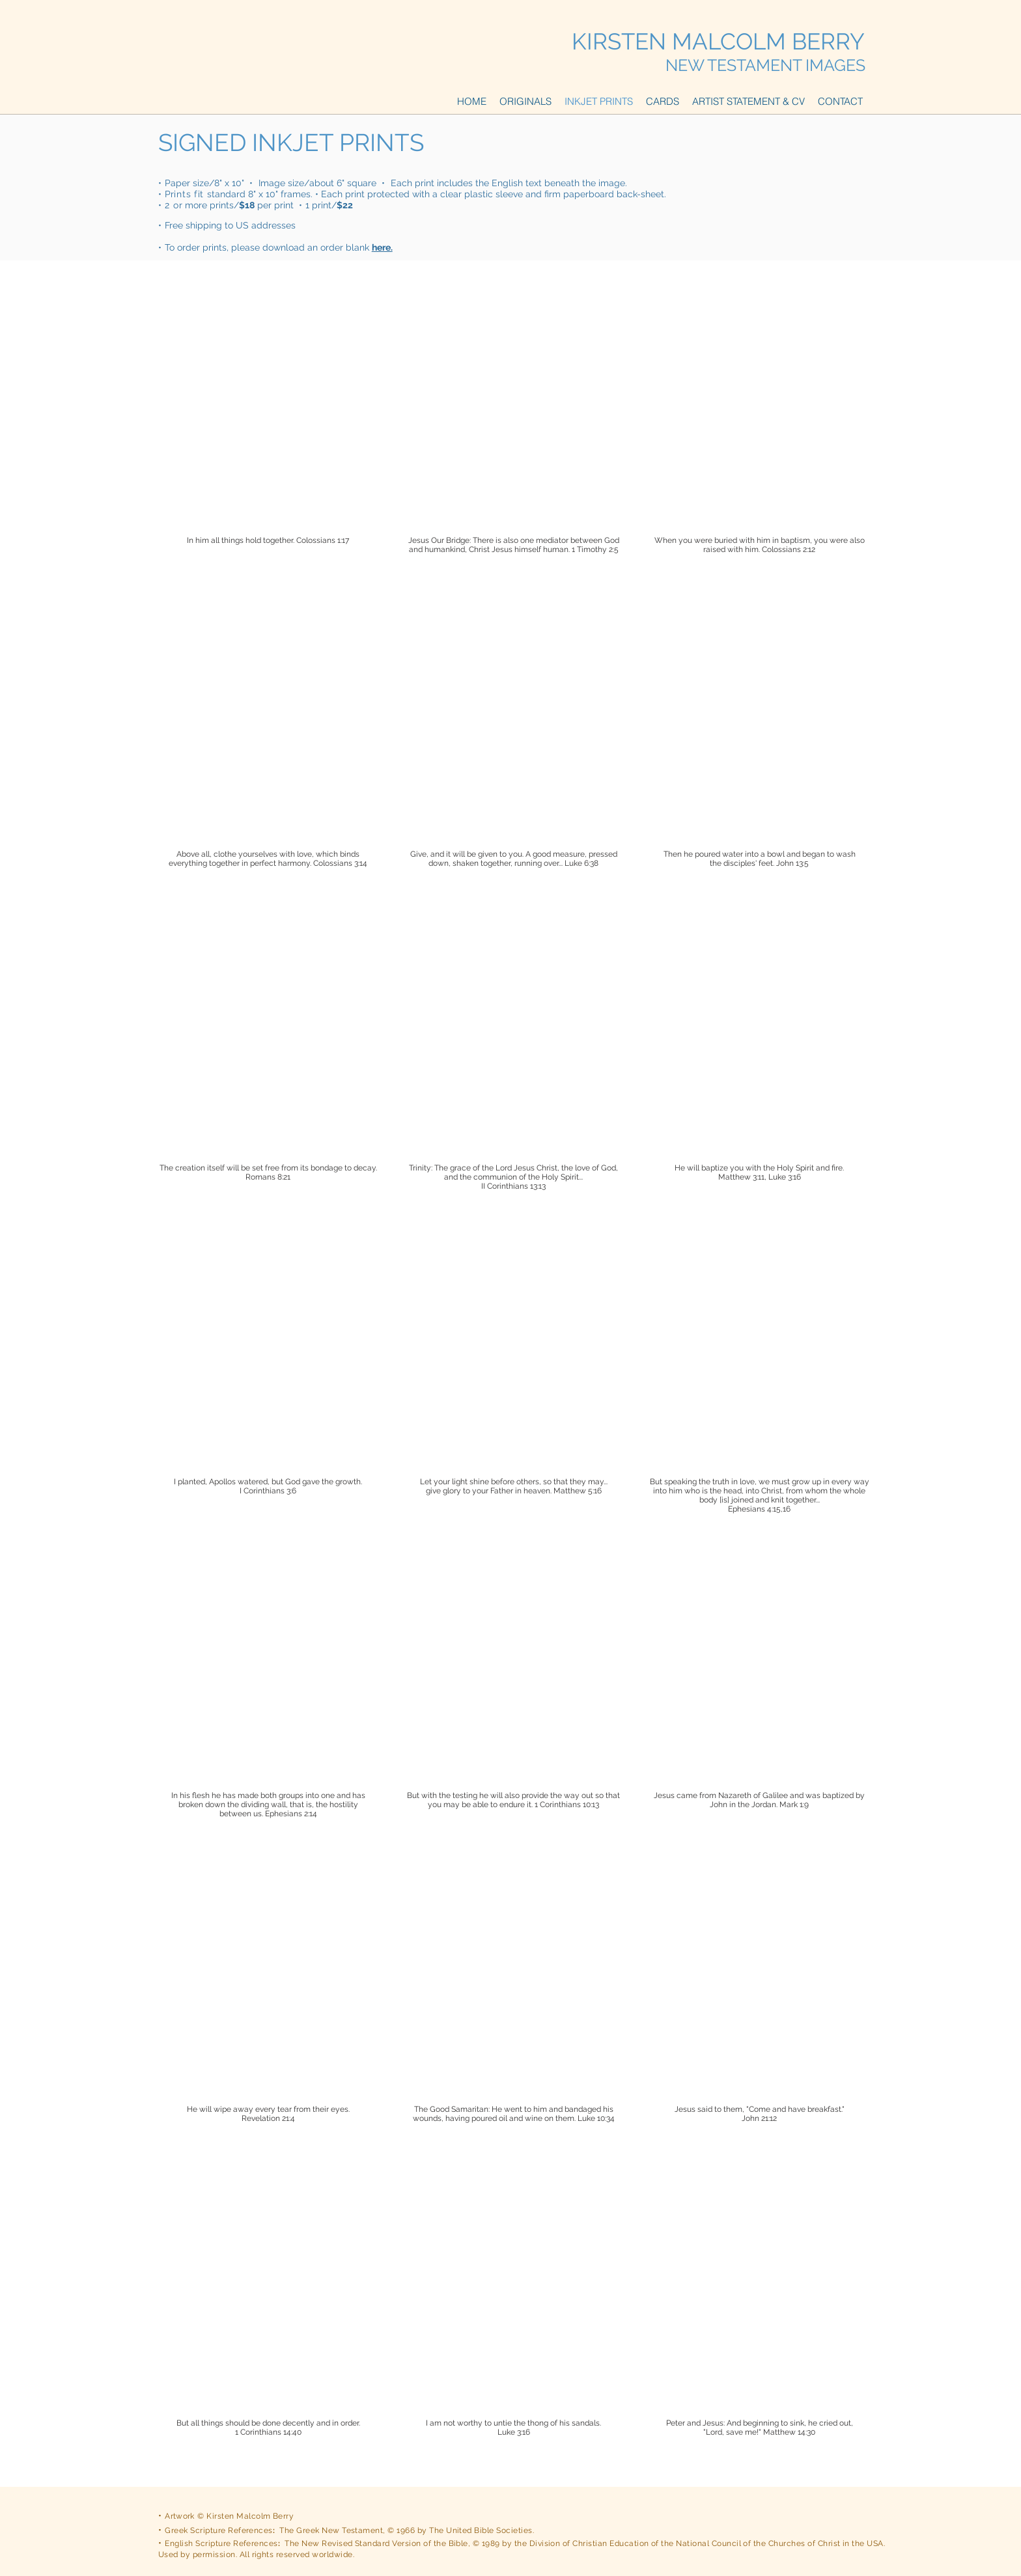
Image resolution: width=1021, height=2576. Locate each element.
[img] (268, 444)
